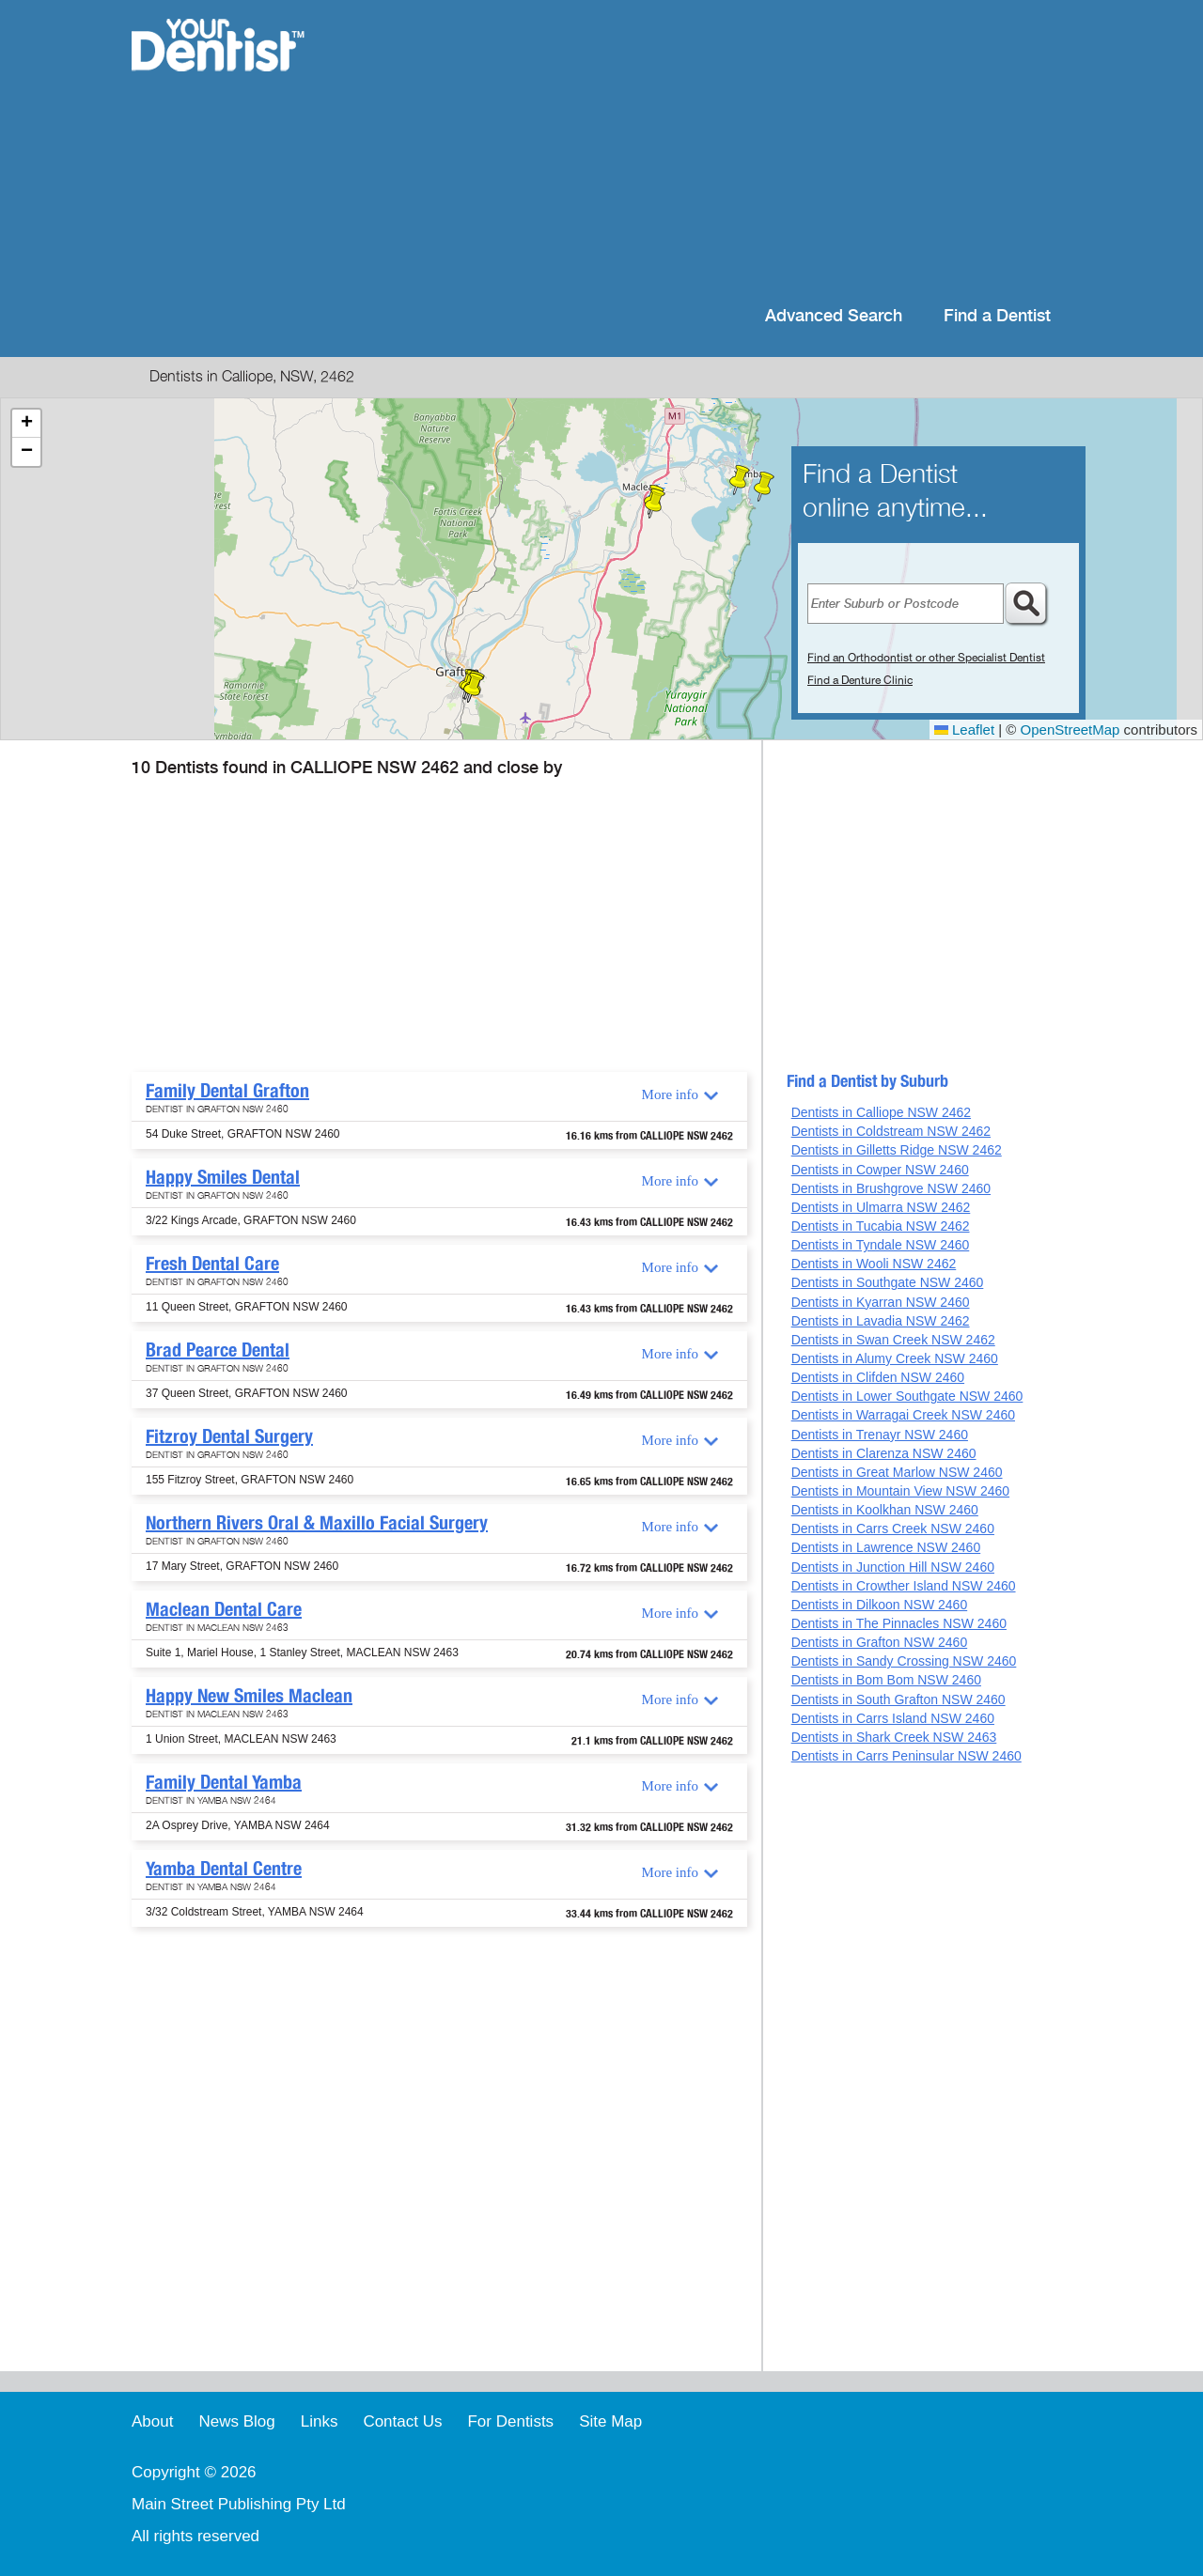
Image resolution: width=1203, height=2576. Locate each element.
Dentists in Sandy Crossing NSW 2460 (904, 1660)
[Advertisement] (723, 150)
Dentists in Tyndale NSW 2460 (880, 1244)
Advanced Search (833, 316)
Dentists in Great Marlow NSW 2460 (897, 1472)
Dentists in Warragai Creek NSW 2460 (903, 1414)
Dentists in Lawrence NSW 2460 (886, 1547)
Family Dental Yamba (224, 1782)
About (152, 2421)
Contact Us (402, 2421)
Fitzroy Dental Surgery (229, 1436)
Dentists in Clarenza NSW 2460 (883, 1453)
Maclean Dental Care (224, 1609)
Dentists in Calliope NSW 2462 (881, 1112)
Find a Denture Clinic (860, 680)
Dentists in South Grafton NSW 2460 (898, 1699)
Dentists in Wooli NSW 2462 (874, 1263)
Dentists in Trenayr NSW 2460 (879, 1434)
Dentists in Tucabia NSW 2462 (880, 1226)
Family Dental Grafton (227, 1090)
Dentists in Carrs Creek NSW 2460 (892, 1528)
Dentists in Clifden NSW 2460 (877, 1377)
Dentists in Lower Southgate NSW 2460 (907, 1396)
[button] (474, 688)
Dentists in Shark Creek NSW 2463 (894, 1737)
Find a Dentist (997, 316)
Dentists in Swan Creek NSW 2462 (893, 1339)
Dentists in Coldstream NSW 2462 (891, 1131)
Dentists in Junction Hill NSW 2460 (892, 1567)
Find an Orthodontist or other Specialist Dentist (926, 657)
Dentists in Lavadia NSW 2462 (880, 1320)
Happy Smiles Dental (223, 1177)
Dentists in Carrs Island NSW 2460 (892, 1718)
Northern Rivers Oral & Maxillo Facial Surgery (317, 1523)
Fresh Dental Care (212, 1263)
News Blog (236, 2421)
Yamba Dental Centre (224, 1868)
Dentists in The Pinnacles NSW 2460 (899, 1623)
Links (319, 2421)
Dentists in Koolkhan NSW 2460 (884, 1509)
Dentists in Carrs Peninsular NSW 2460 (906, 1755)
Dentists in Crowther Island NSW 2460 (903, 1585)
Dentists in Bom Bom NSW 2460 (886, 1679)
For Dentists (510, 2421)
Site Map (610, 2421)
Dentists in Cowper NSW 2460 (880, 1169)
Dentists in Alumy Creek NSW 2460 (894, 1358)
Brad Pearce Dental (217, 1350)
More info (670, 1094)
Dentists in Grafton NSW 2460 (879, 1642)
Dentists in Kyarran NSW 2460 (880, 1302)
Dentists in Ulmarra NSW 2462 (881, 1207)
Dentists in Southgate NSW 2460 (887, 1282)
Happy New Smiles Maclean (249, 1695)
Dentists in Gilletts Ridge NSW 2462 (896, 1149)
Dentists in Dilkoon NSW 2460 (879, 1604)
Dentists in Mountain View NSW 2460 (900, 1490)
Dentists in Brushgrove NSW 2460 (891, 1188)
